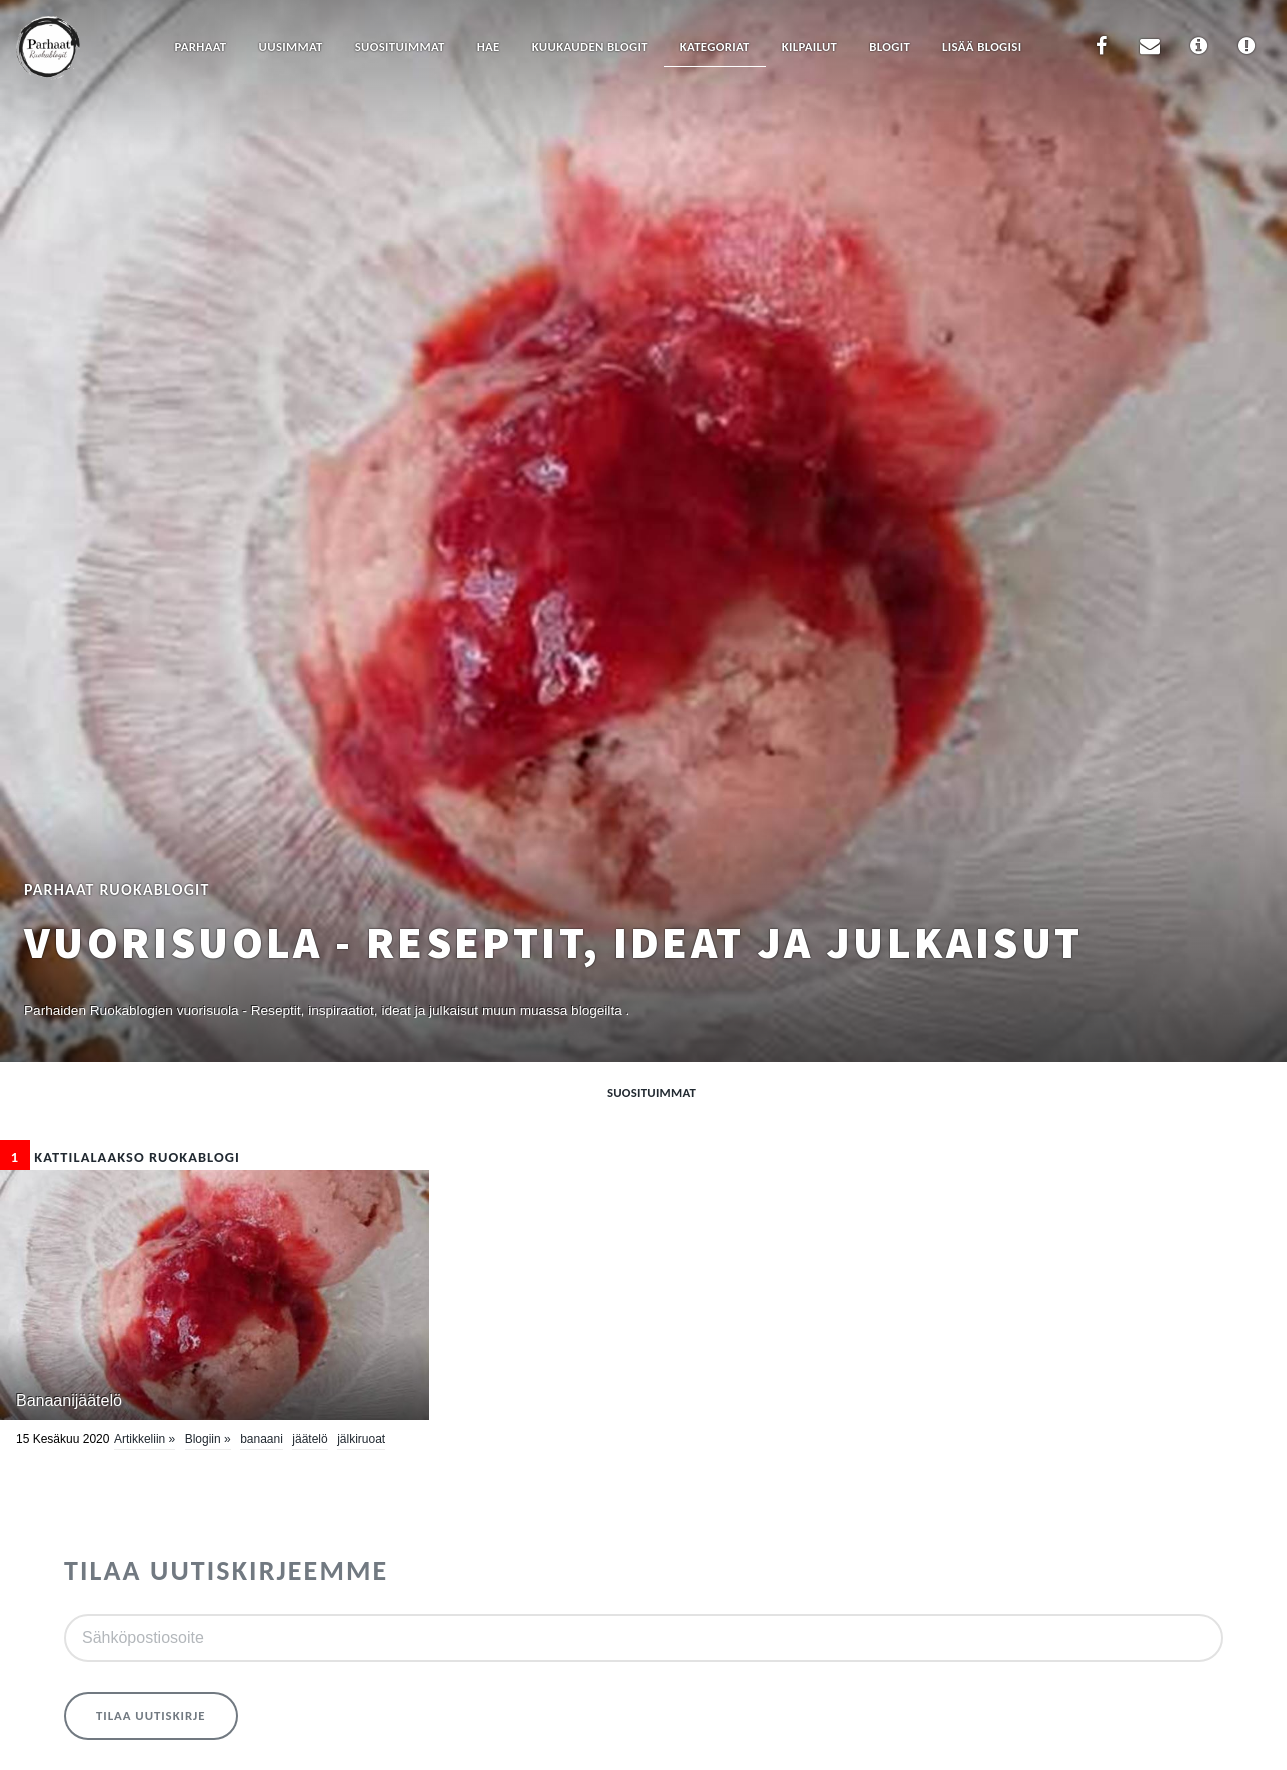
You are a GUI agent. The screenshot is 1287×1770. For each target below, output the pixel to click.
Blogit (889, 46)
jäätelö (309, 1439)
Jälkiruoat (361, 1439)
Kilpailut (810, 46)
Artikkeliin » (144, 1439)
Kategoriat (715, 46)
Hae (488, 46)
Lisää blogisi (981, 46)
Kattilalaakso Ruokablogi (120, 1157)
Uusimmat (291, 46)
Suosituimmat (400, 46)
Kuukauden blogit (590, 46)
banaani (261, 1439)
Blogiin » (208, 1439)
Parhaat (200, 46)
